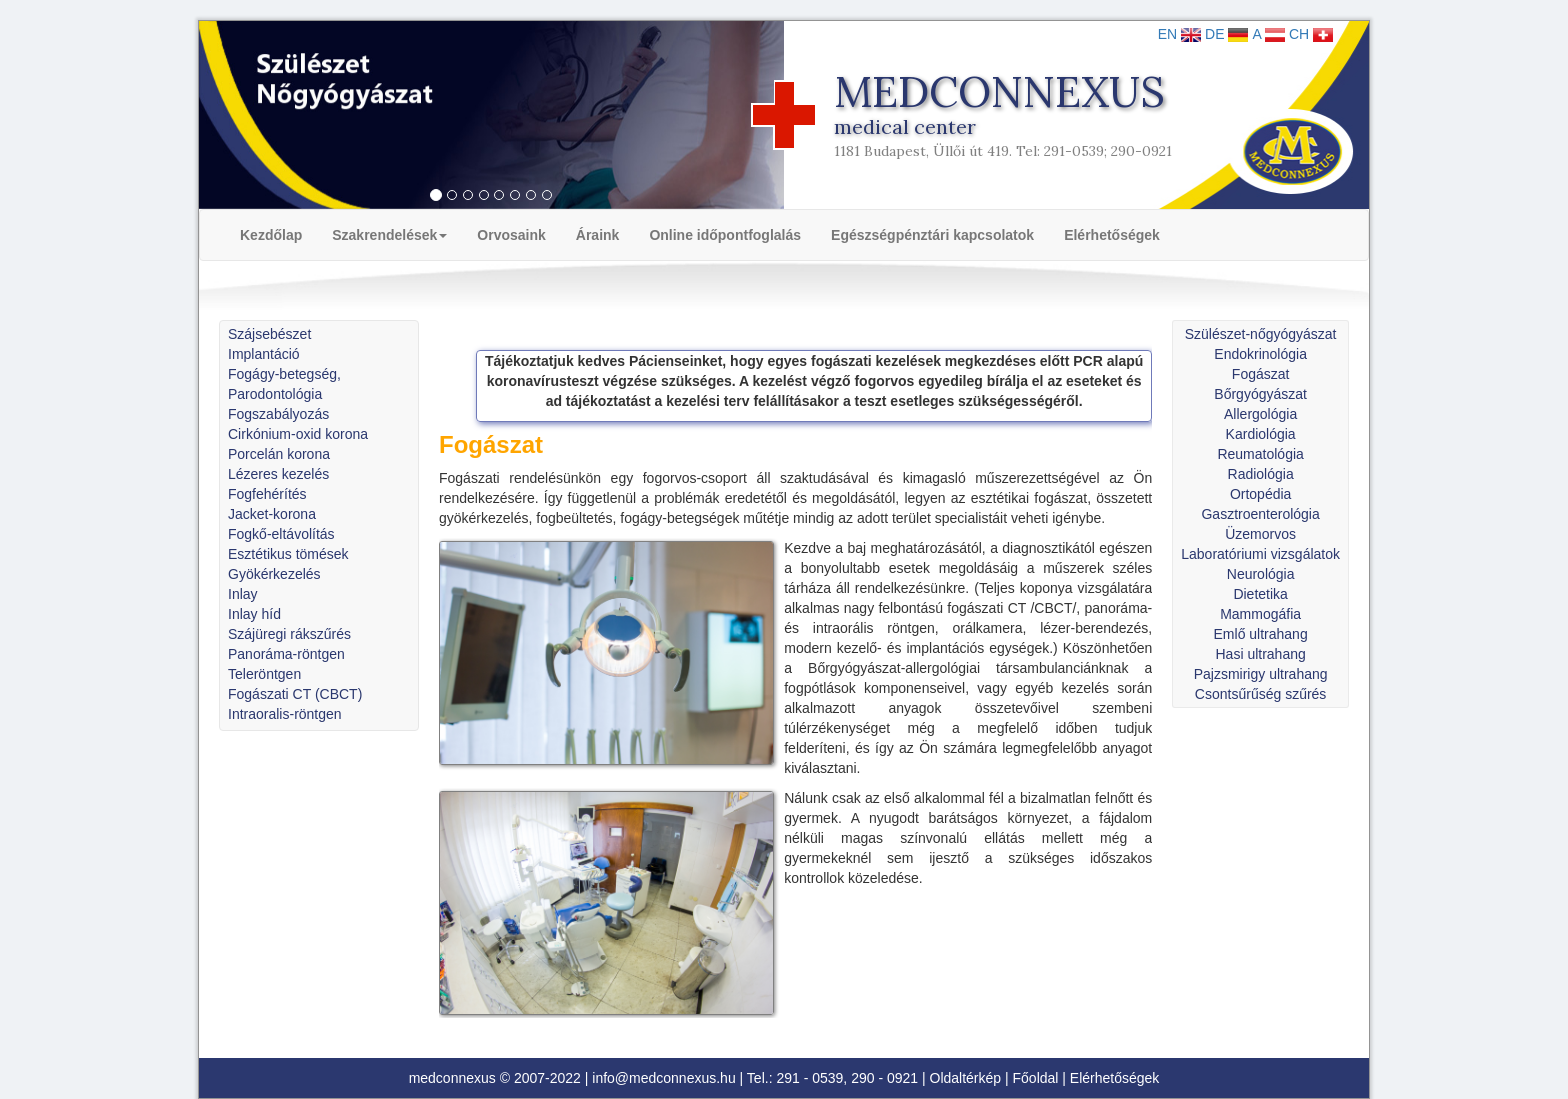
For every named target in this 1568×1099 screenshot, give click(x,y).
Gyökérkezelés (274, 574)
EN (1179, 34)
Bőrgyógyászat (1260, 394)
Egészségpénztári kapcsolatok (932, 235)
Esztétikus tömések (288, 554)
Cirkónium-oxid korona (298, 434)
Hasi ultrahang (1260, 654)
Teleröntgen (264, 674)
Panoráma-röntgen (286, 654)
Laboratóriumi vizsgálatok (1260, 554)
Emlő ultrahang (1261, 634)
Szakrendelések (389, 235)
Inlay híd (254, 614)
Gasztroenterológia (1260, 514)
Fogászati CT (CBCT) (295, 694)
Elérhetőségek (1112, 235)
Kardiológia (1261, 434)
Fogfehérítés (267, 494)
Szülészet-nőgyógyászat (1261, 334)
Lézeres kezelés (278, 474)
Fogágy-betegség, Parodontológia (284, 384)
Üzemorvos (1260, 534)
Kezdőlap (271, 235)
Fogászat (1261, 374)
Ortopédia (1260, 494)
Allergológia (1260, 414)
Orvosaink (511, 235)
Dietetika (1260, 594)
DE (1226, 34)
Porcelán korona (279, 454)
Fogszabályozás (278, 414)
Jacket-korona (272, 514)
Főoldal (1036, 1078)
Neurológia (1261, 574)
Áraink (598, 235)
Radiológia (1261, 474)
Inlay (243, 594)
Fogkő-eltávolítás (281, 534)
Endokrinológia (1260, 354)
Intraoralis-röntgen (285, 714)
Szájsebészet (269, 334)
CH (1311, 34)
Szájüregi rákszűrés (289, 634)
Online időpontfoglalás (725, 235)
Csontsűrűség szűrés (1261, 694)
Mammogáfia (1260, 614)
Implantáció (264, 354)
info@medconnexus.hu (663, 1078)
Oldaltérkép (966, 1078)
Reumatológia (1260, 454)
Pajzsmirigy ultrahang (1261, 674)
